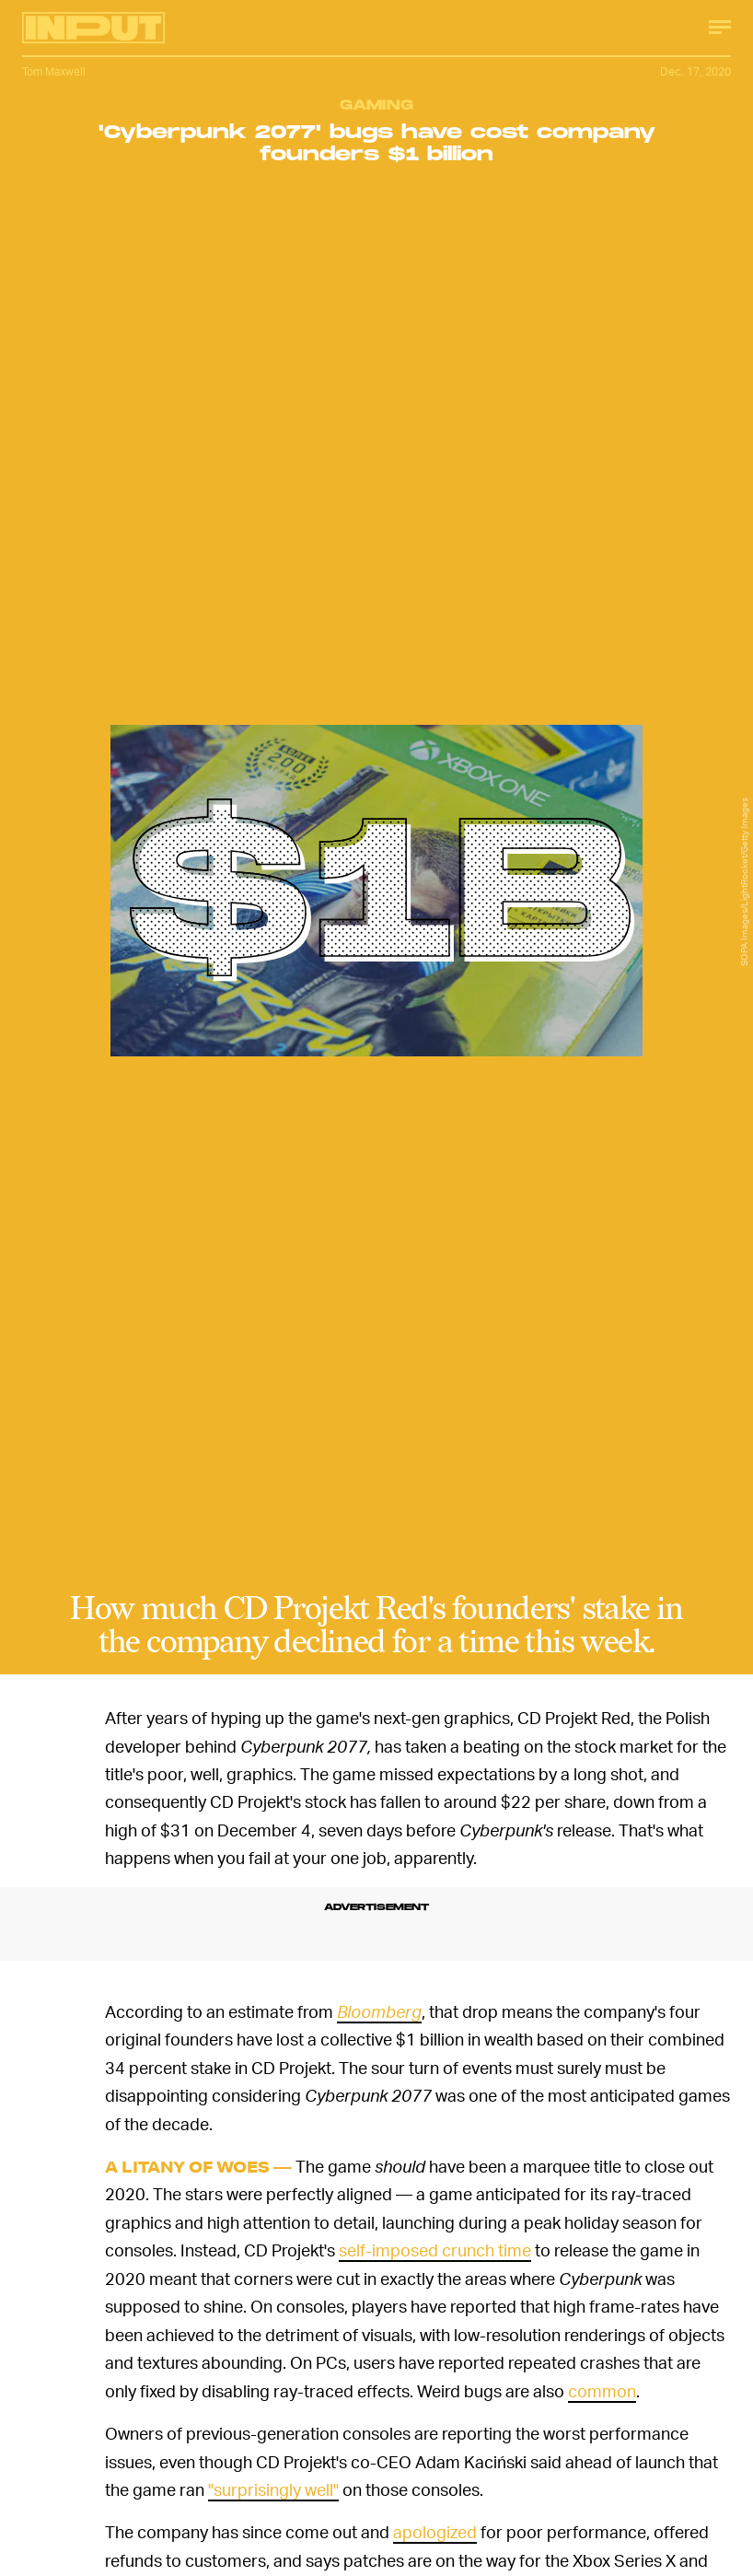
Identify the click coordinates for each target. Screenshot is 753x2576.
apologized (435, 2531)
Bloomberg (379, 2011)
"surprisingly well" (273, 2489)
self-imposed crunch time (435, 2249)
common (602, 2390)
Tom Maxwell (54, 71)
